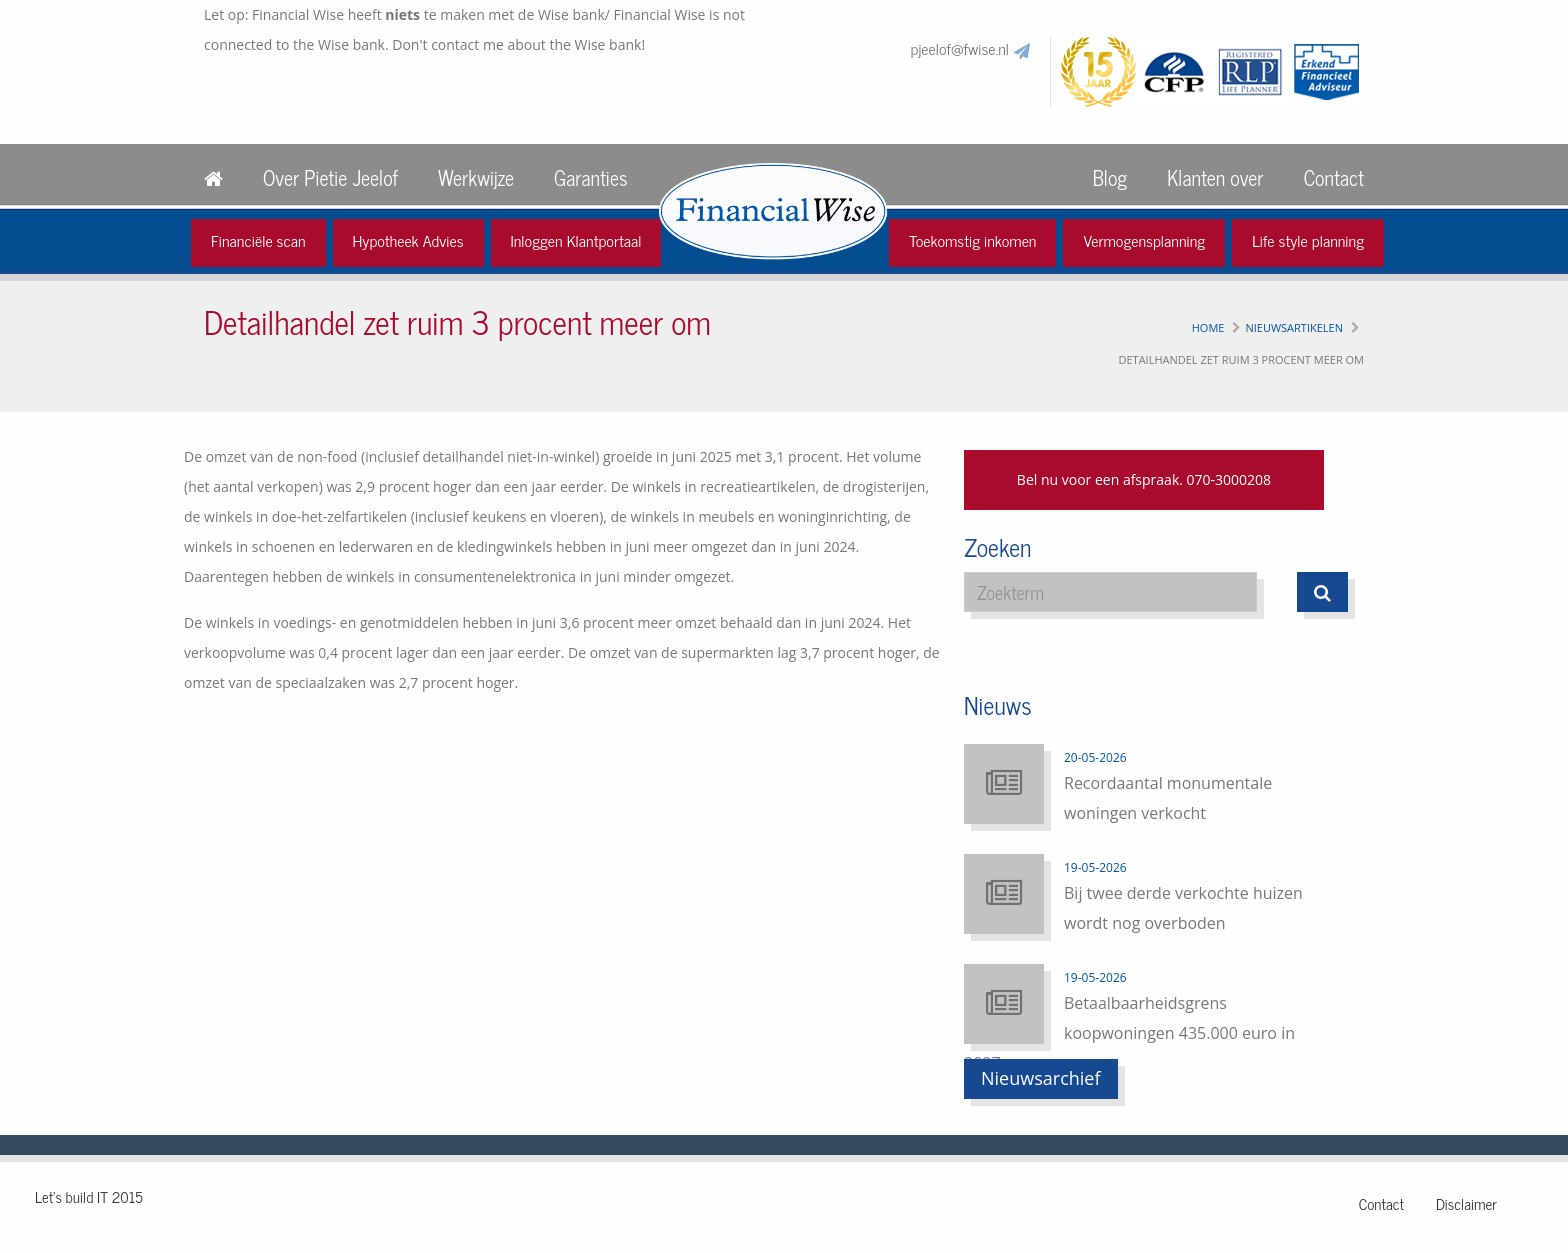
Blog (1110, 177)
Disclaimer (1466, 1203)
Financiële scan (258, 240)
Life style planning (1308, 240)
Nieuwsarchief (1041, 1078)
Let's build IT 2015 (89, 1196)
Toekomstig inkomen (973, 240)
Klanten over (1215, 177)
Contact (1334, 177)
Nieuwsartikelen (1294, 327)
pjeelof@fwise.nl (960, 48)
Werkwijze (476, 177)
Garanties (590, 177)
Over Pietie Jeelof (330, 177)
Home (1208, 327)
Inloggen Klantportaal (576, 240)
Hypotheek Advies (408, 240)
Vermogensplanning (1144, 240)
